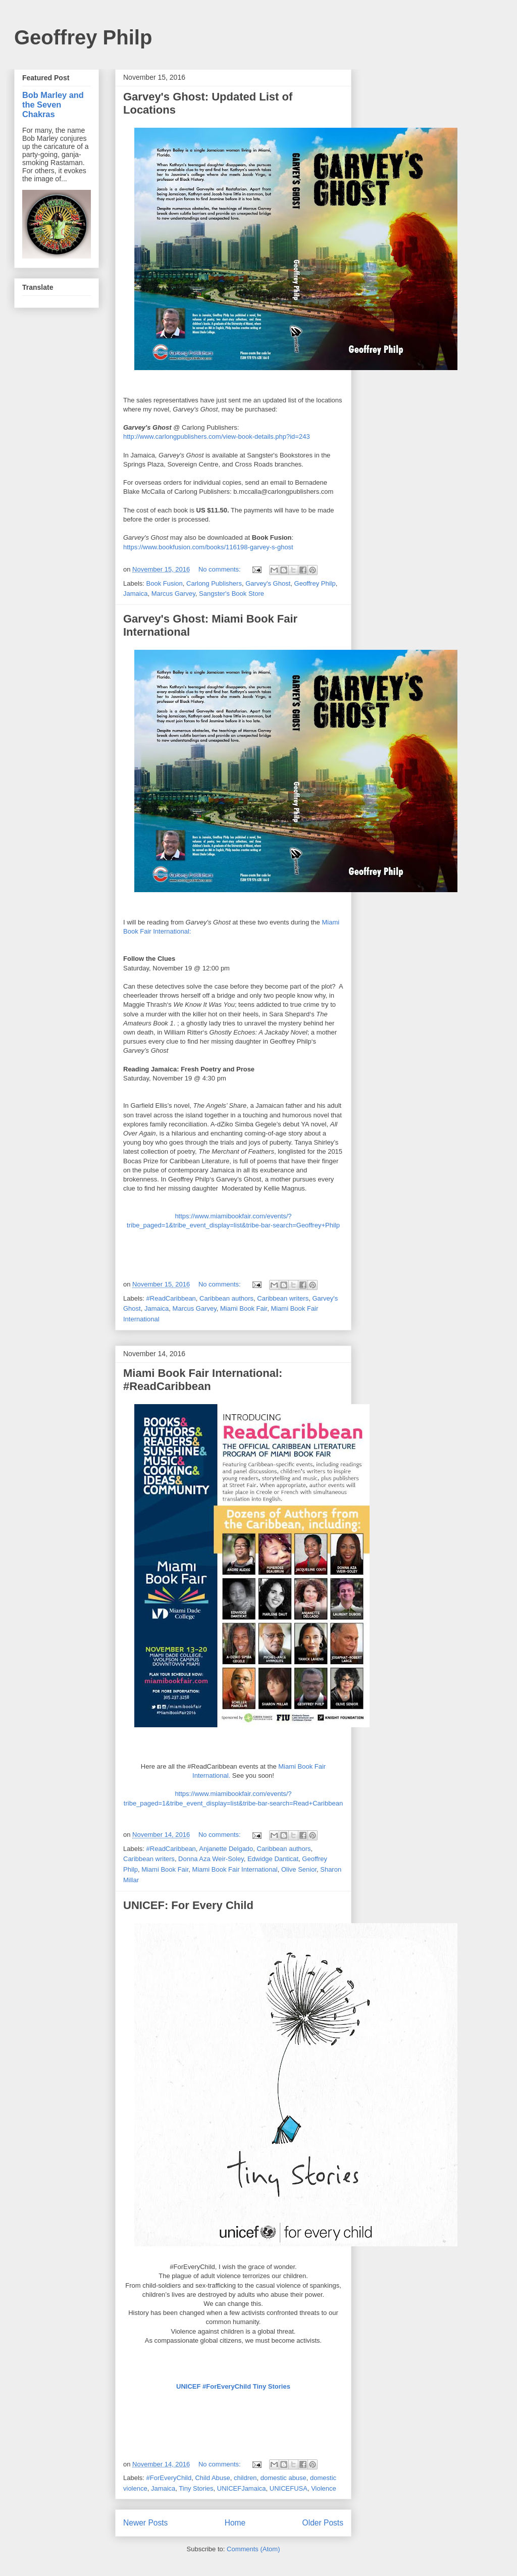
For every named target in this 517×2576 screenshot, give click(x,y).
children (245, 2478)
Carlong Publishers (214, 583)
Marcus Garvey (173, 593)
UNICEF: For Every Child (188, 1905)
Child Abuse (212, 2478)
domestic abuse (283, 2478)
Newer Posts (145, 2522)
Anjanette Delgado (226, 1848)
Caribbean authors (226, 1298)
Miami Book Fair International (235, 1869)
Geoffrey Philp (83, 37)
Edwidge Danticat (272, 1859)
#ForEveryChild (169, 2478)
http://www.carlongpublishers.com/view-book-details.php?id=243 (216, 436)
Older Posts (322, 2522)
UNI (233, 2386)
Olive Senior (299, 1869)
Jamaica (135, 593)
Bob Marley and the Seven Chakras (53, 104)
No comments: (220, 569)
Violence (323, 2488)
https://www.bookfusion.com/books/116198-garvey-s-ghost (208, 547)
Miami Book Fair (243, 1308)
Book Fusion (164, 583)
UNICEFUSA (288, 2488)
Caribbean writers (282, 1298)
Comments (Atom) (253, 2549)
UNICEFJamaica (241, 2488)
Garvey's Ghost (267, 583)
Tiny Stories (196, 2488)
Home (235, 2522)
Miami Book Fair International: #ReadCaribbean (202, 1380)
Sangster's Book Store (231, 593)
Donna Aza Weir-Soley (211, 1859)
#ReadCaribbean (171, 1298)
